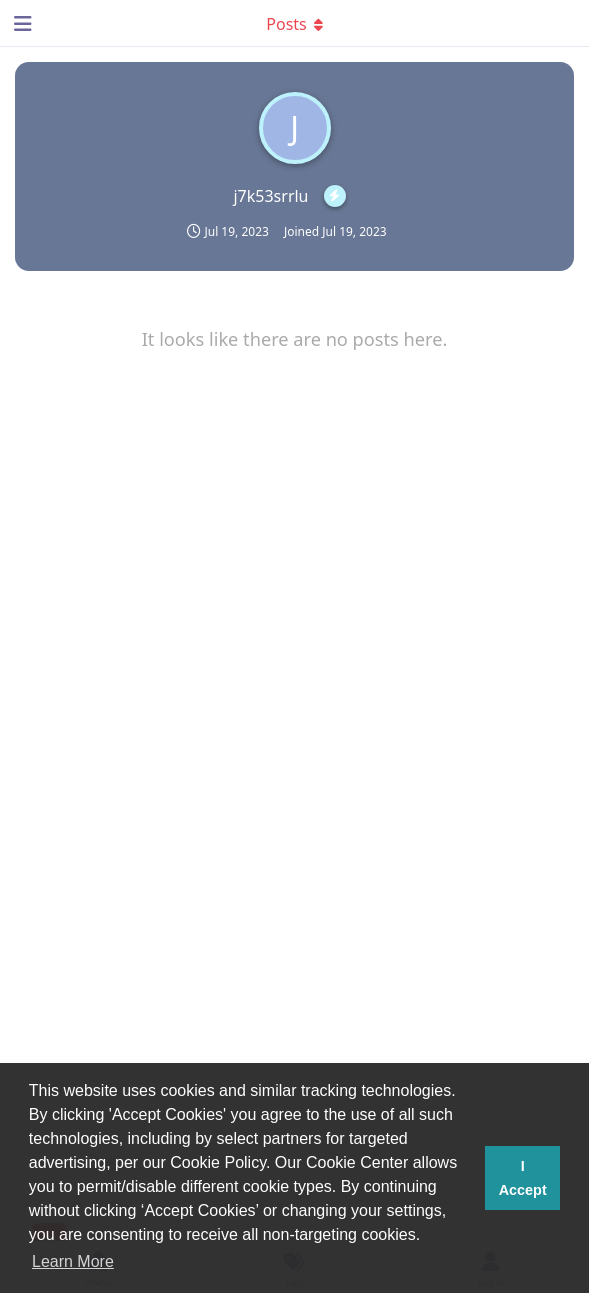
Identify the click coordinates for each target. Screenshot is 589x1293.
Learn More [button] (73, 1261)
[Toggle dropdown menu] (295, 23)
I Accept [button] (523, 1178)
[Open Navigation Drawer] (20, 23)
